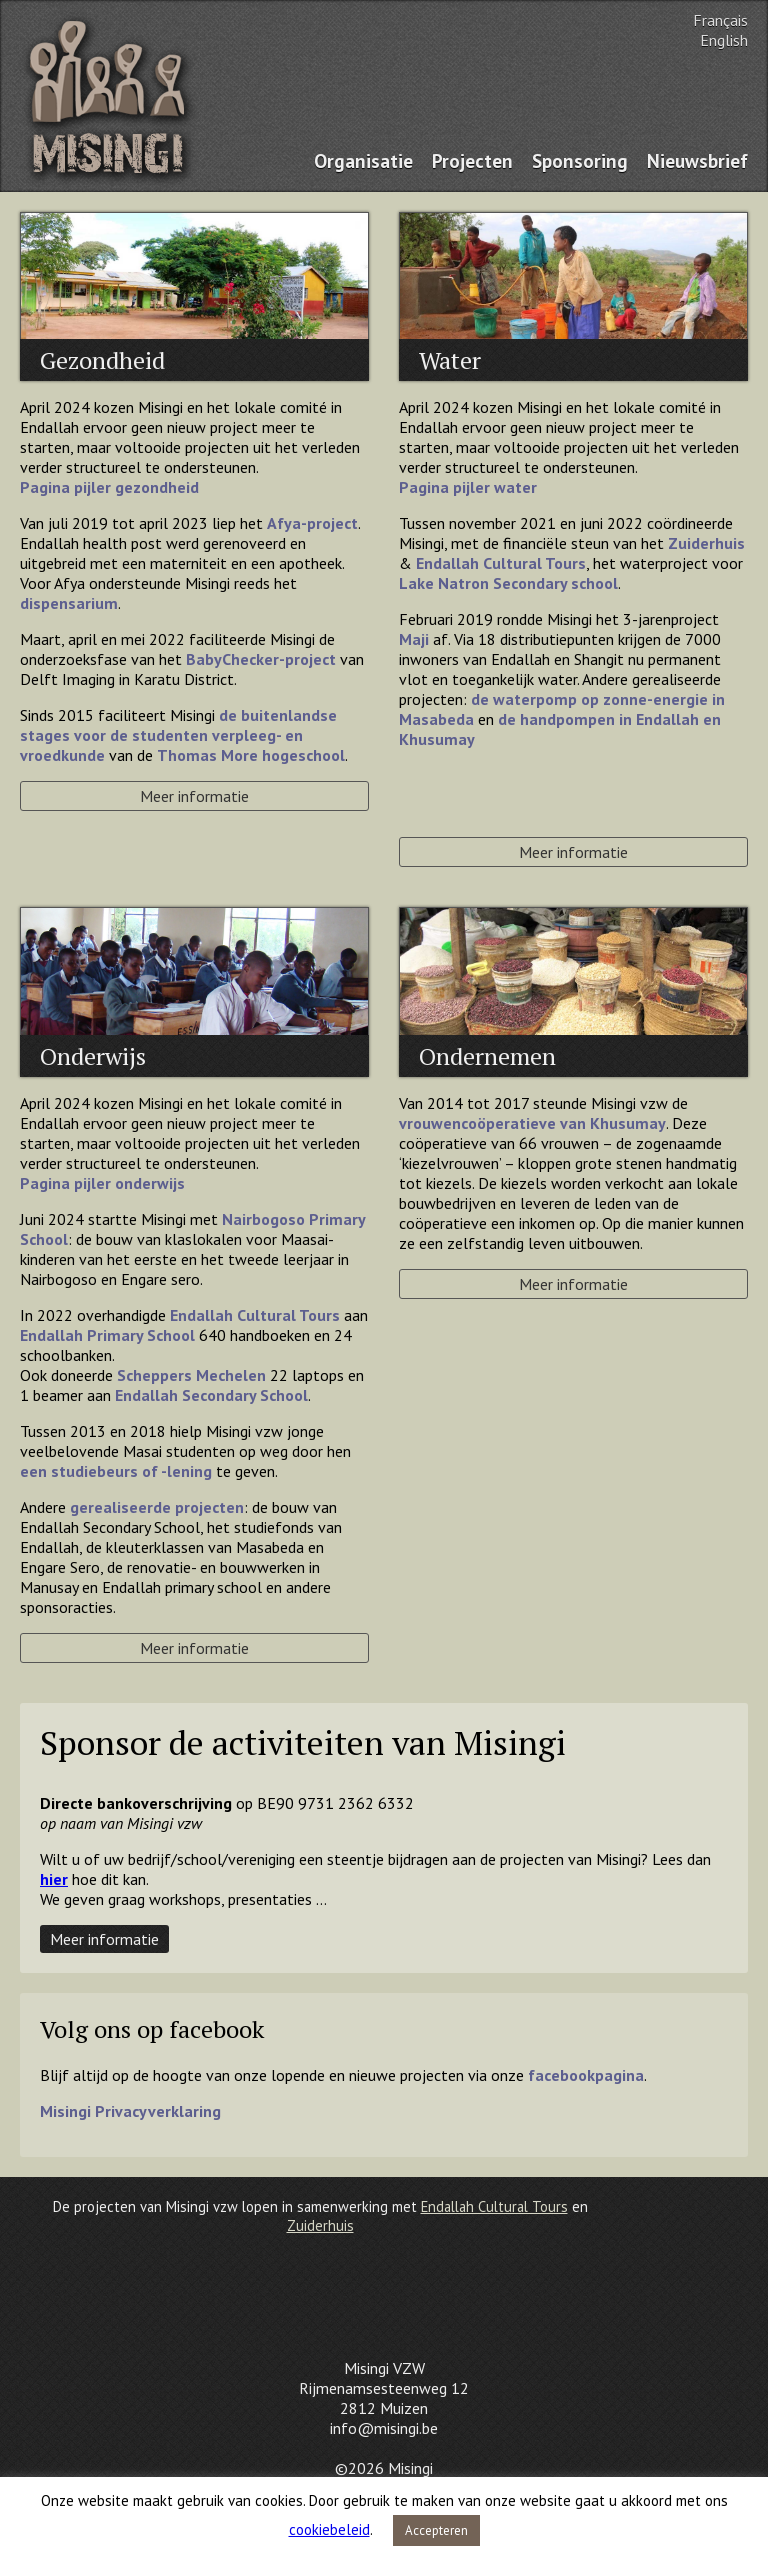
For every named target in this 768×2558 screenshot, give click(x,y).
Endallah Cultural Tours (255, 1315)
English (724, 40)
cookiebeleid (329, 2529)
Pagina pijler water (468, 487)
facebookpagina (586, 2075)
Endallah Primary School (107, 1335)
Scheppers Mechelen (191, 1375)
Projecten (472, 160)
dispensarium (69, 603)
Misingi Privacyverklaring (130, 2111)
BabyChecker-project (261, 659)
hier (54, 1879)
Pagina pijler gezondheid (109, 487)
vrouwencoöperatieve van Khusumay (532, 1123)
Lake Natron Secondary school (508, 583)
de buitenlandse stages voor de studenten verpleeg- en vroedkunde (178, 735)
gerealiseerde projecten (157, 1507)
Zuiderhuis (706, 543)
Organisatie (363, 160)
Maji (414, 639)
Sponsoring (580, 160)
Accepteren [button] (436, 2530)
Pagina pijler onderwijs (102, 1183)
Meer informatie (194, 796)
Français (720, 20)
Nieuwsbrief (697, 160)
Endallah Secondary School (211, 1395)
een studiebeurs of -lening (116, 1471)
